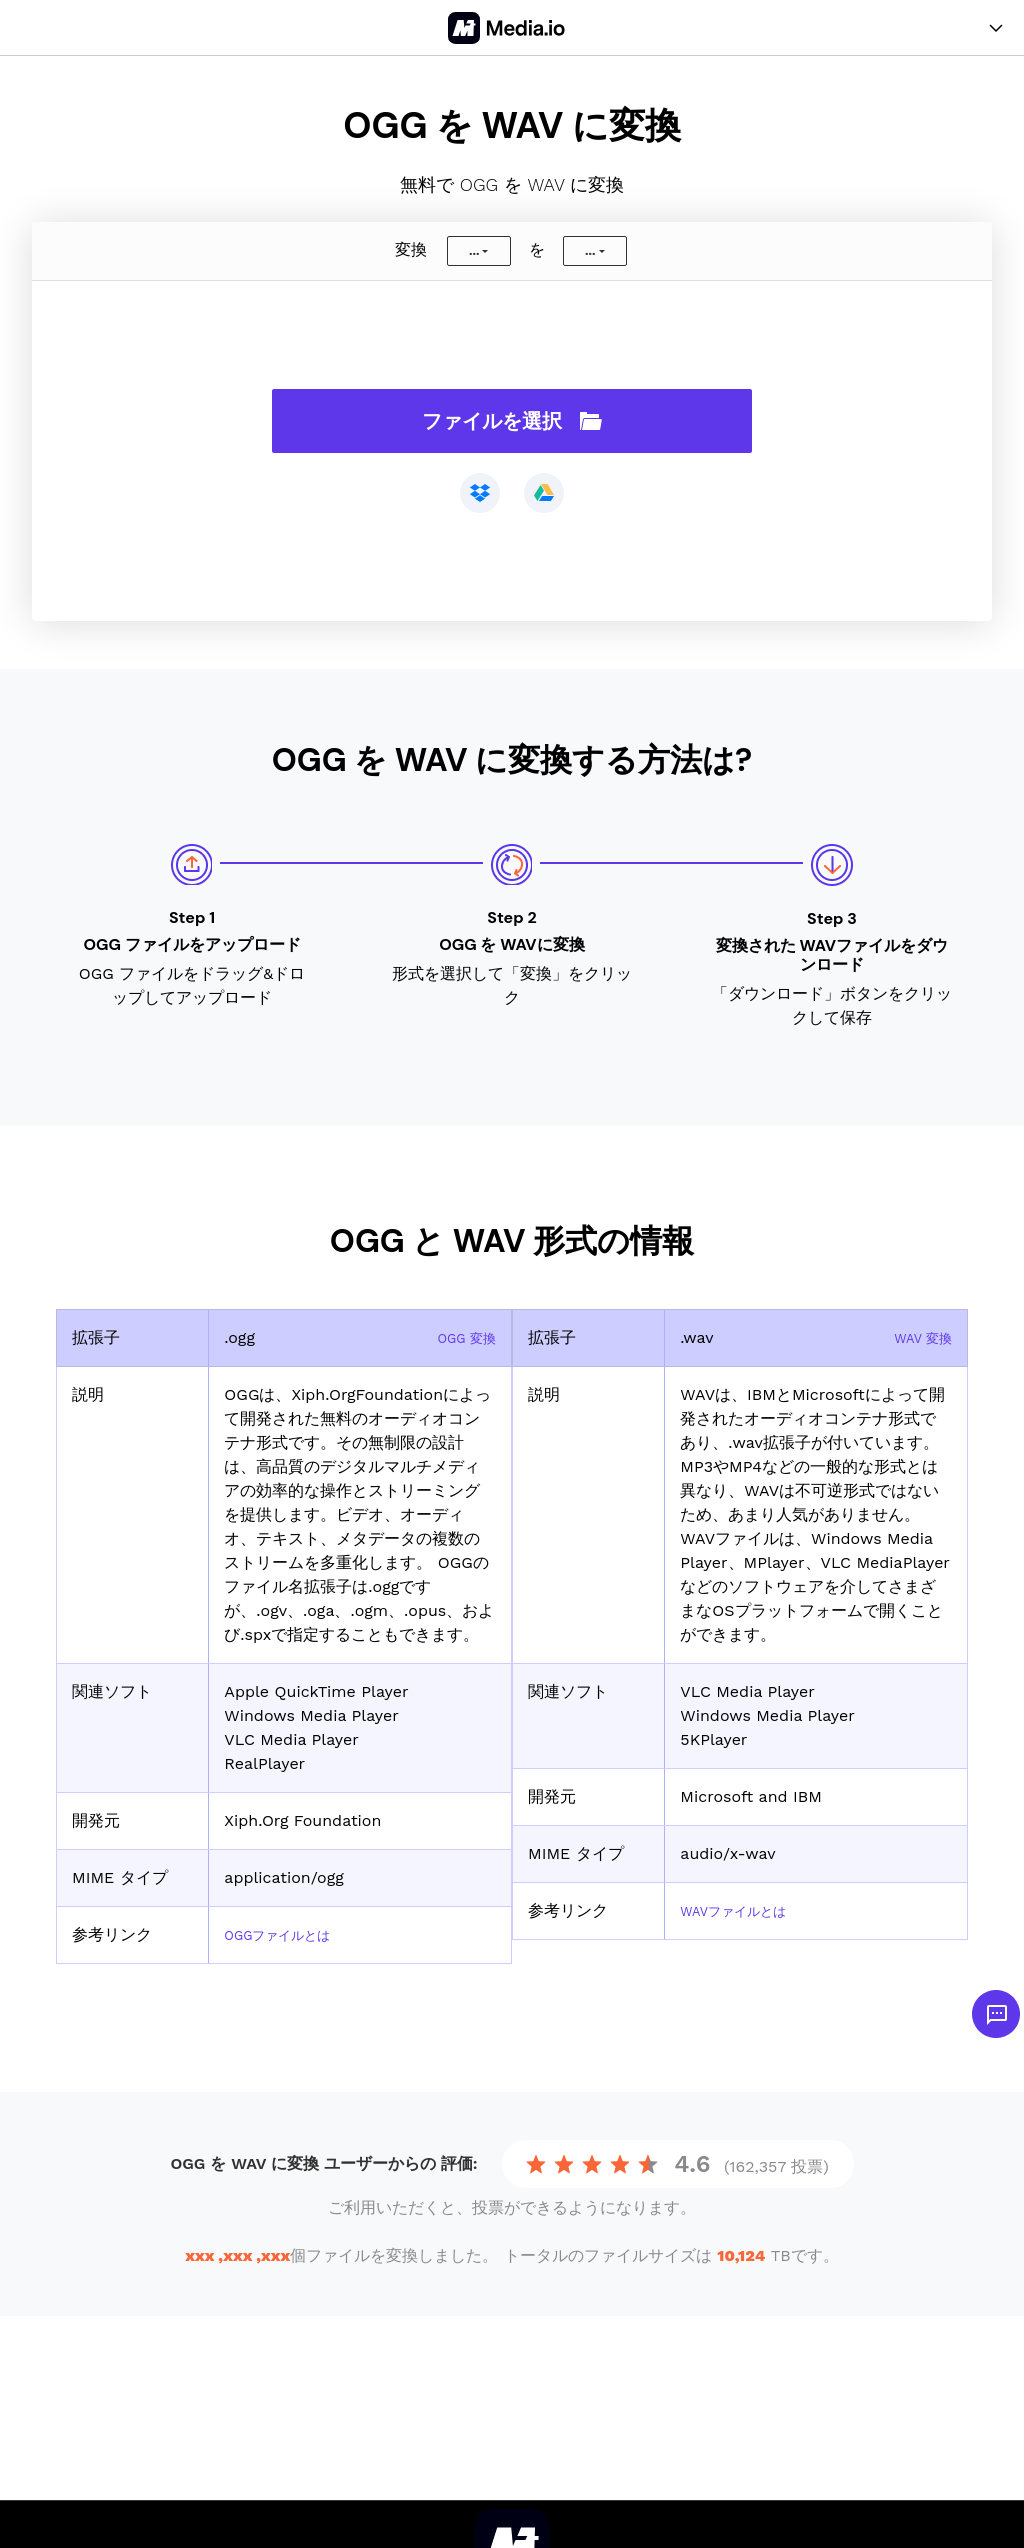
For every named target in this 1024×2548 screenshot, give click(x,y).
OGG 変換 (459, 1337)
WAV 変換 (916, 1337)
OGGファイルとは (289, 1934)
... (474, 251)
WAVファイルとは (745, 1910)
